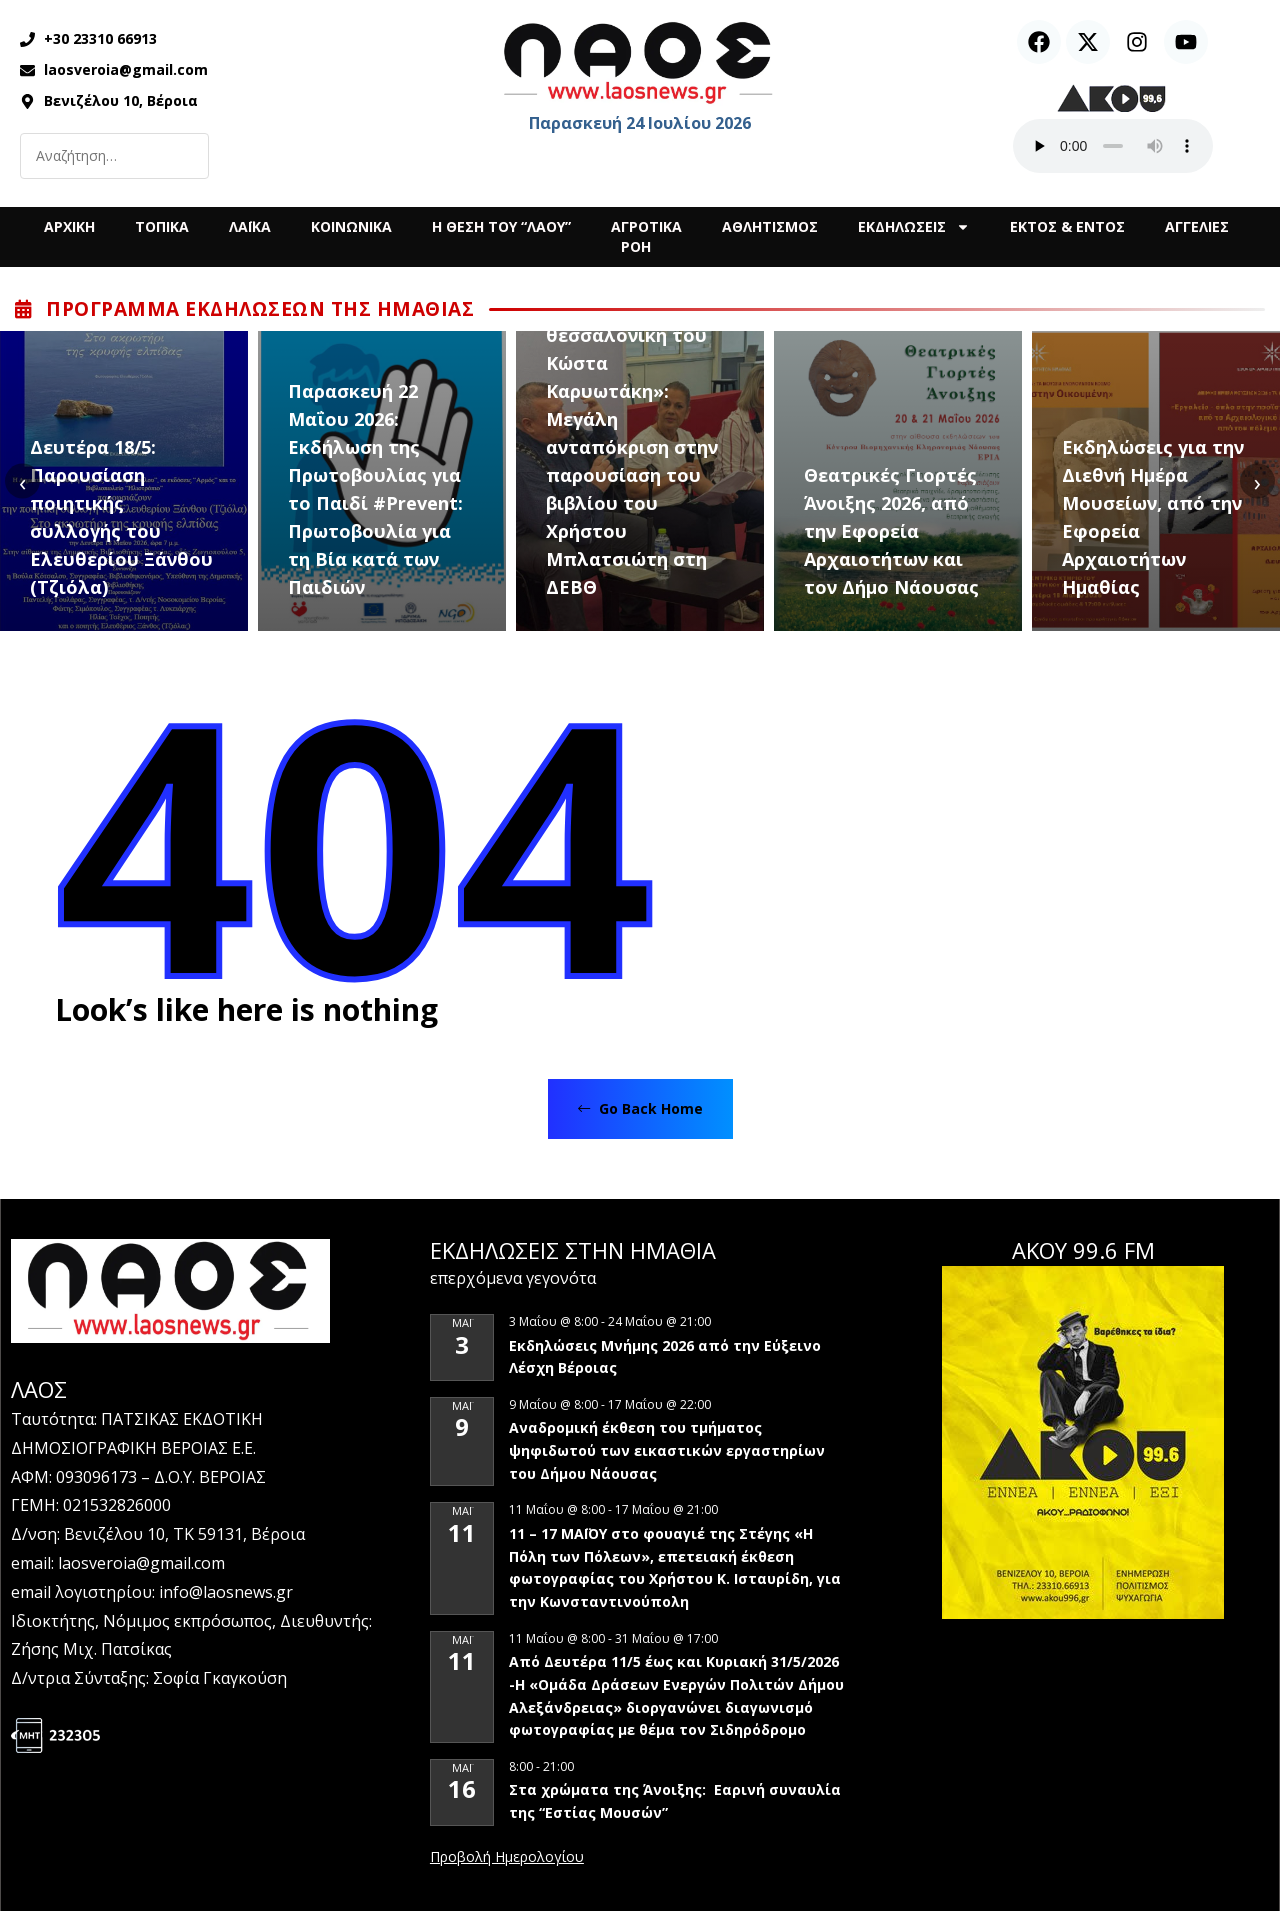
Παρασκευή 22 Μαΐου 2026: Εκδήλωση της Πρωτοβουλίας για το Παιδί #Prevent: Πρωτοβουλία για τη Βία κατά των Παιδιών (375, 489)
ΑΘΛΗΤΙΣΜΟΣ (770, 226)
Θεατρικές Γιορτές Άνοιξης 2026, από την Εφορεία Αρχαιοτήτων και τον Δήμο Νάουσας (891, 531)
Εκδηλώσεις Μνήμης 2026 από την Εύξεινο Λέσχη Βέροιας (665, 1357)
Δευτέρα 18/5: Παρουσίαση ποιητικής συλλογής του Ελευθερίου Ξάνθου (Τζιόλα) (121, 517)
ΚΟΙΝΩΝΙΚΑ (351, 226)
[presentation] (22, 481)
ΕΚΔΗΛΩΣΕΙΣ (914, 227)
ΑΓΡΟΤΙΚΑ (646, 226)
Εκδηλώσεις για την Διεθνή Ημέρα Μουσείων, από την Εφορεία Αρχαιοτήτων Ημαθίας (1153, 517)
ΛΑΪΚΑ (250, 226)
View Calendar (507, 1858)
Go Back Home (640, 1108)
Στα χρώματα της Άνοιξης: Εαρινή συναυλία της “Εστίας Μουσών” (675, 1801)
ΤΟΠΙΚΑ (162, 226)
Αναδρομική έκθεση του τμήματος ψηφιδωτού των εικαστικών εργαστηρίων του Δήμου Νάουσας (667, 1450)
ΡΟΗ (636, 246)
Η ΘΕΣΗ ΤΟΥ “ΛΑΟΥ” (501, 226)
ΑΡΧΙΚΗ (69, 226)
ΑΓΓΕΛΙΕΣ (1197, 226)
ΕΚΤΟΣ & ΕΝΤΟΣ (1067, 226)
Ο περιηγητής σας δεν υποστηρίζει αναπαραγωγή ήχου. (1113, 146)
